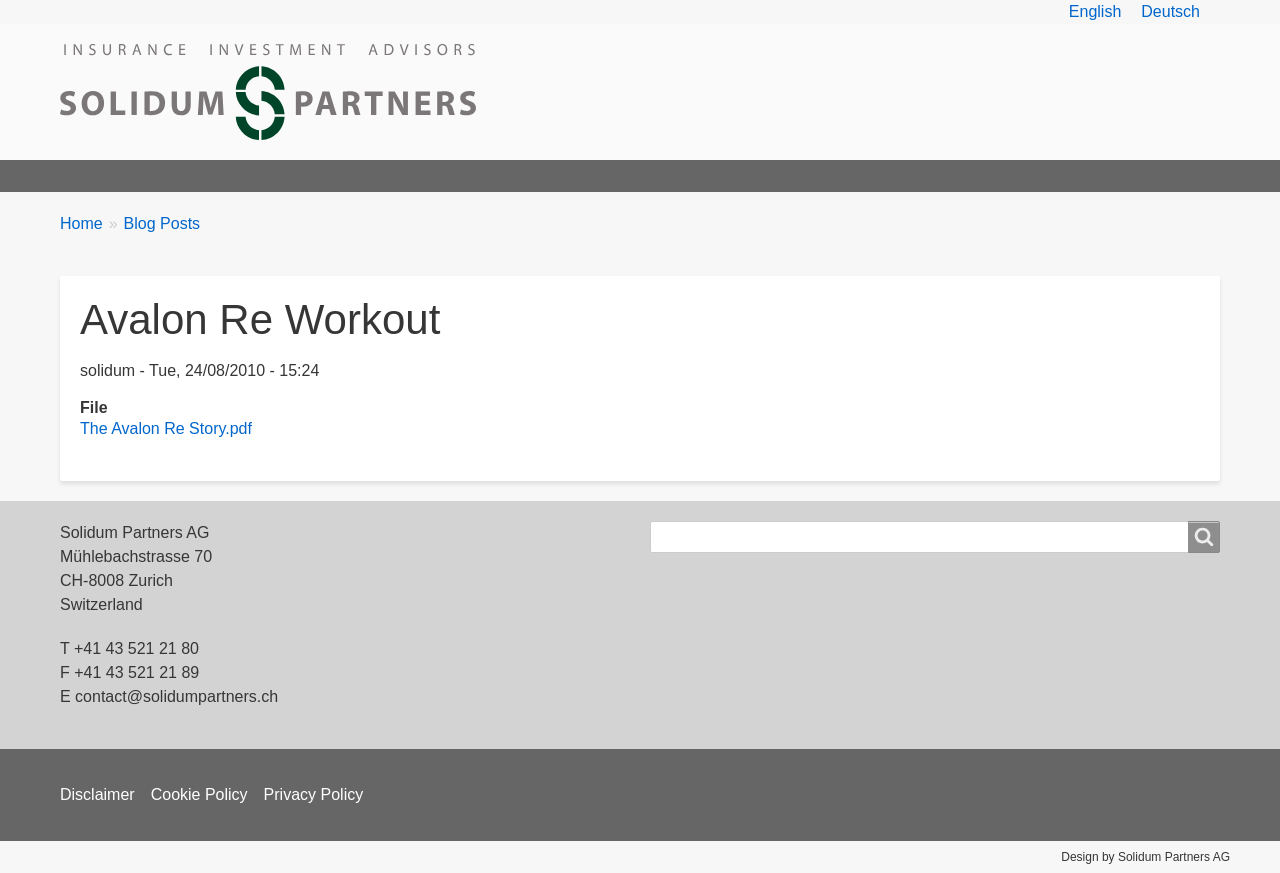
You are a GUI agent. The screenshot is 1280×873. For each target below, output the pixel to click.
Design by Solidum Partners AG (1145, 857)
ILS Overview (480, 175)
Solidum (182, 175)
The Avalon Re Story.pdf (166, 428)
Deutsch (1170, 11)
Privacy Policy (314, 794)
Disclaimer (97, 794)
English (1095, 11)
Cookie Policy (199, 794)
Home (91, 175)
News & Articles (623, 175)
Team (270, 175)
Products (361, 175)
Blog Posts (162, 223)
